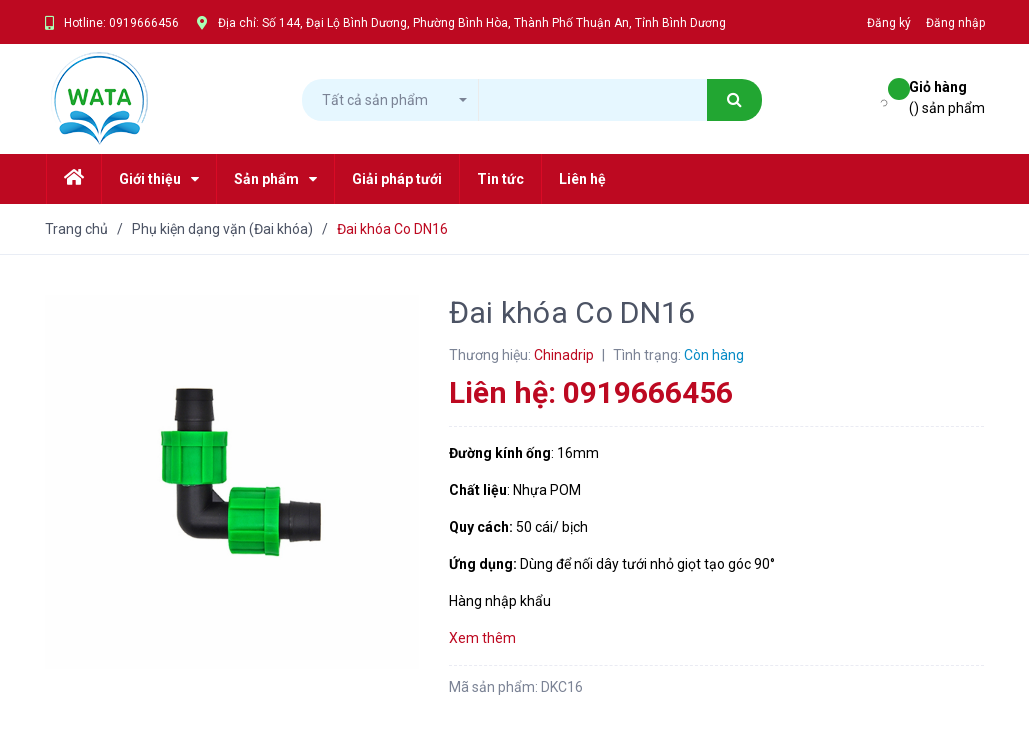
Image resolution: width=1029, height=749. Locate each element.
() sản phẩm (947, 96)
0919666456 (144, 23)
